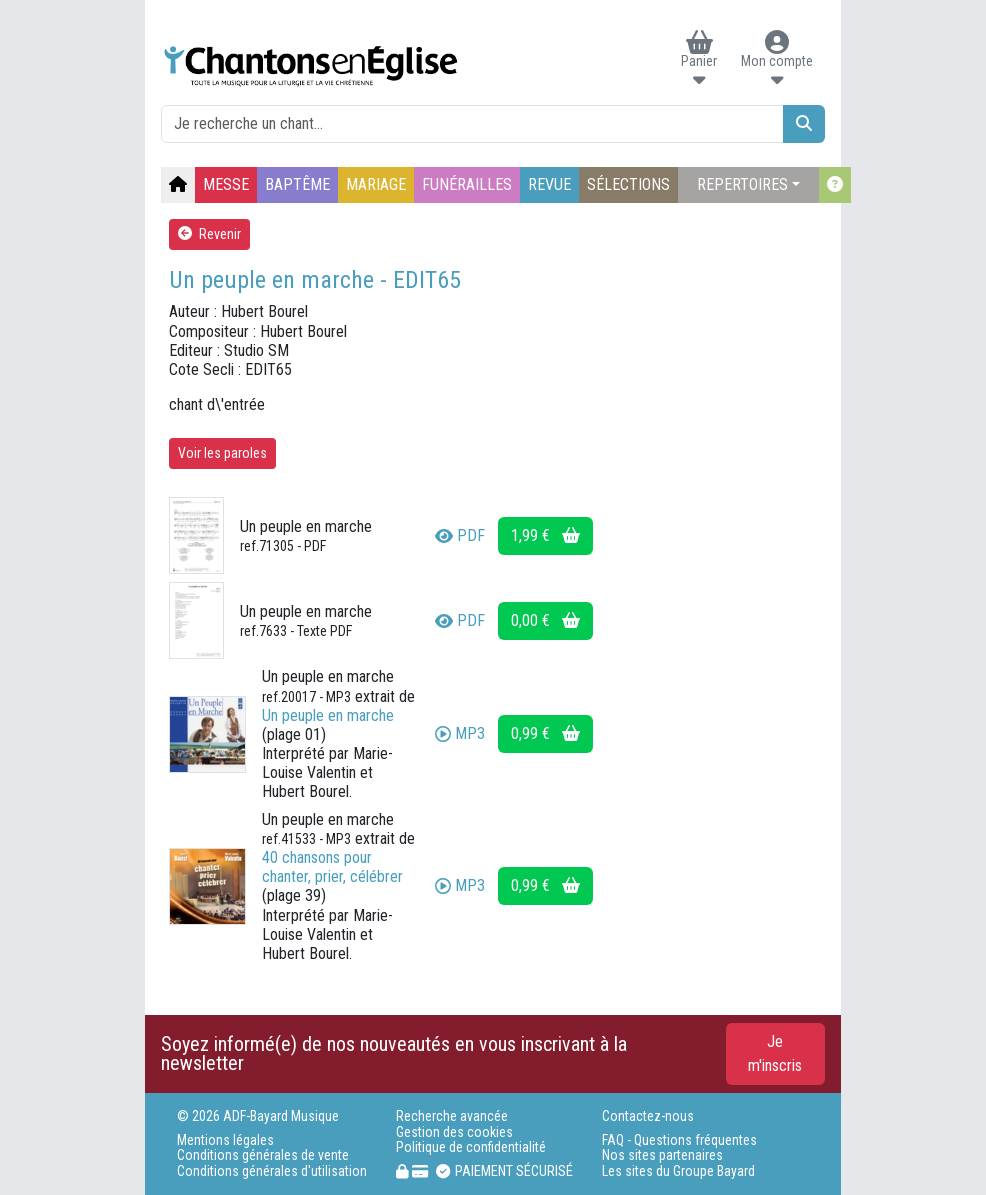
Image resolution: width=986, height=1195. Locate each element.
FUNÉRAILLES (467, 184)
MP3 (460, 733)
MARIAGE (376, 184)
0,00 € (545, 620)
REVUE (549, 184)
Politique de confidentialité (471, 1147)
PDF (460, 535)
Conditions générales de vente (263, 1155)
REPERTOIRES (742, 184)
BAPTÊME (297, 184)
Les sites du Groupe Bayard (678, 1171)
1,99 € (545, 535)
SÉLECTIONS (628, 184)
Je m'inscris (775, 1053)
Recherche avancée (452, 1116)
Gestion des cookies (454, 1132)
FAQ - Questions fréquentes (679, 1140)
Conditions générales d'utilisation (272, 1171)
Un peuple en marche (328, 715)
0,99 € (545, 733)
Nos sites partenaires (662, 1155)
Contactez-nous (648, 1116)
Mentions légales (225, 1140)
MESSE (226, 184)
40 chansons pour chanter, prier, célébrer (332, 867)
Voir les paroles (222, 453)
